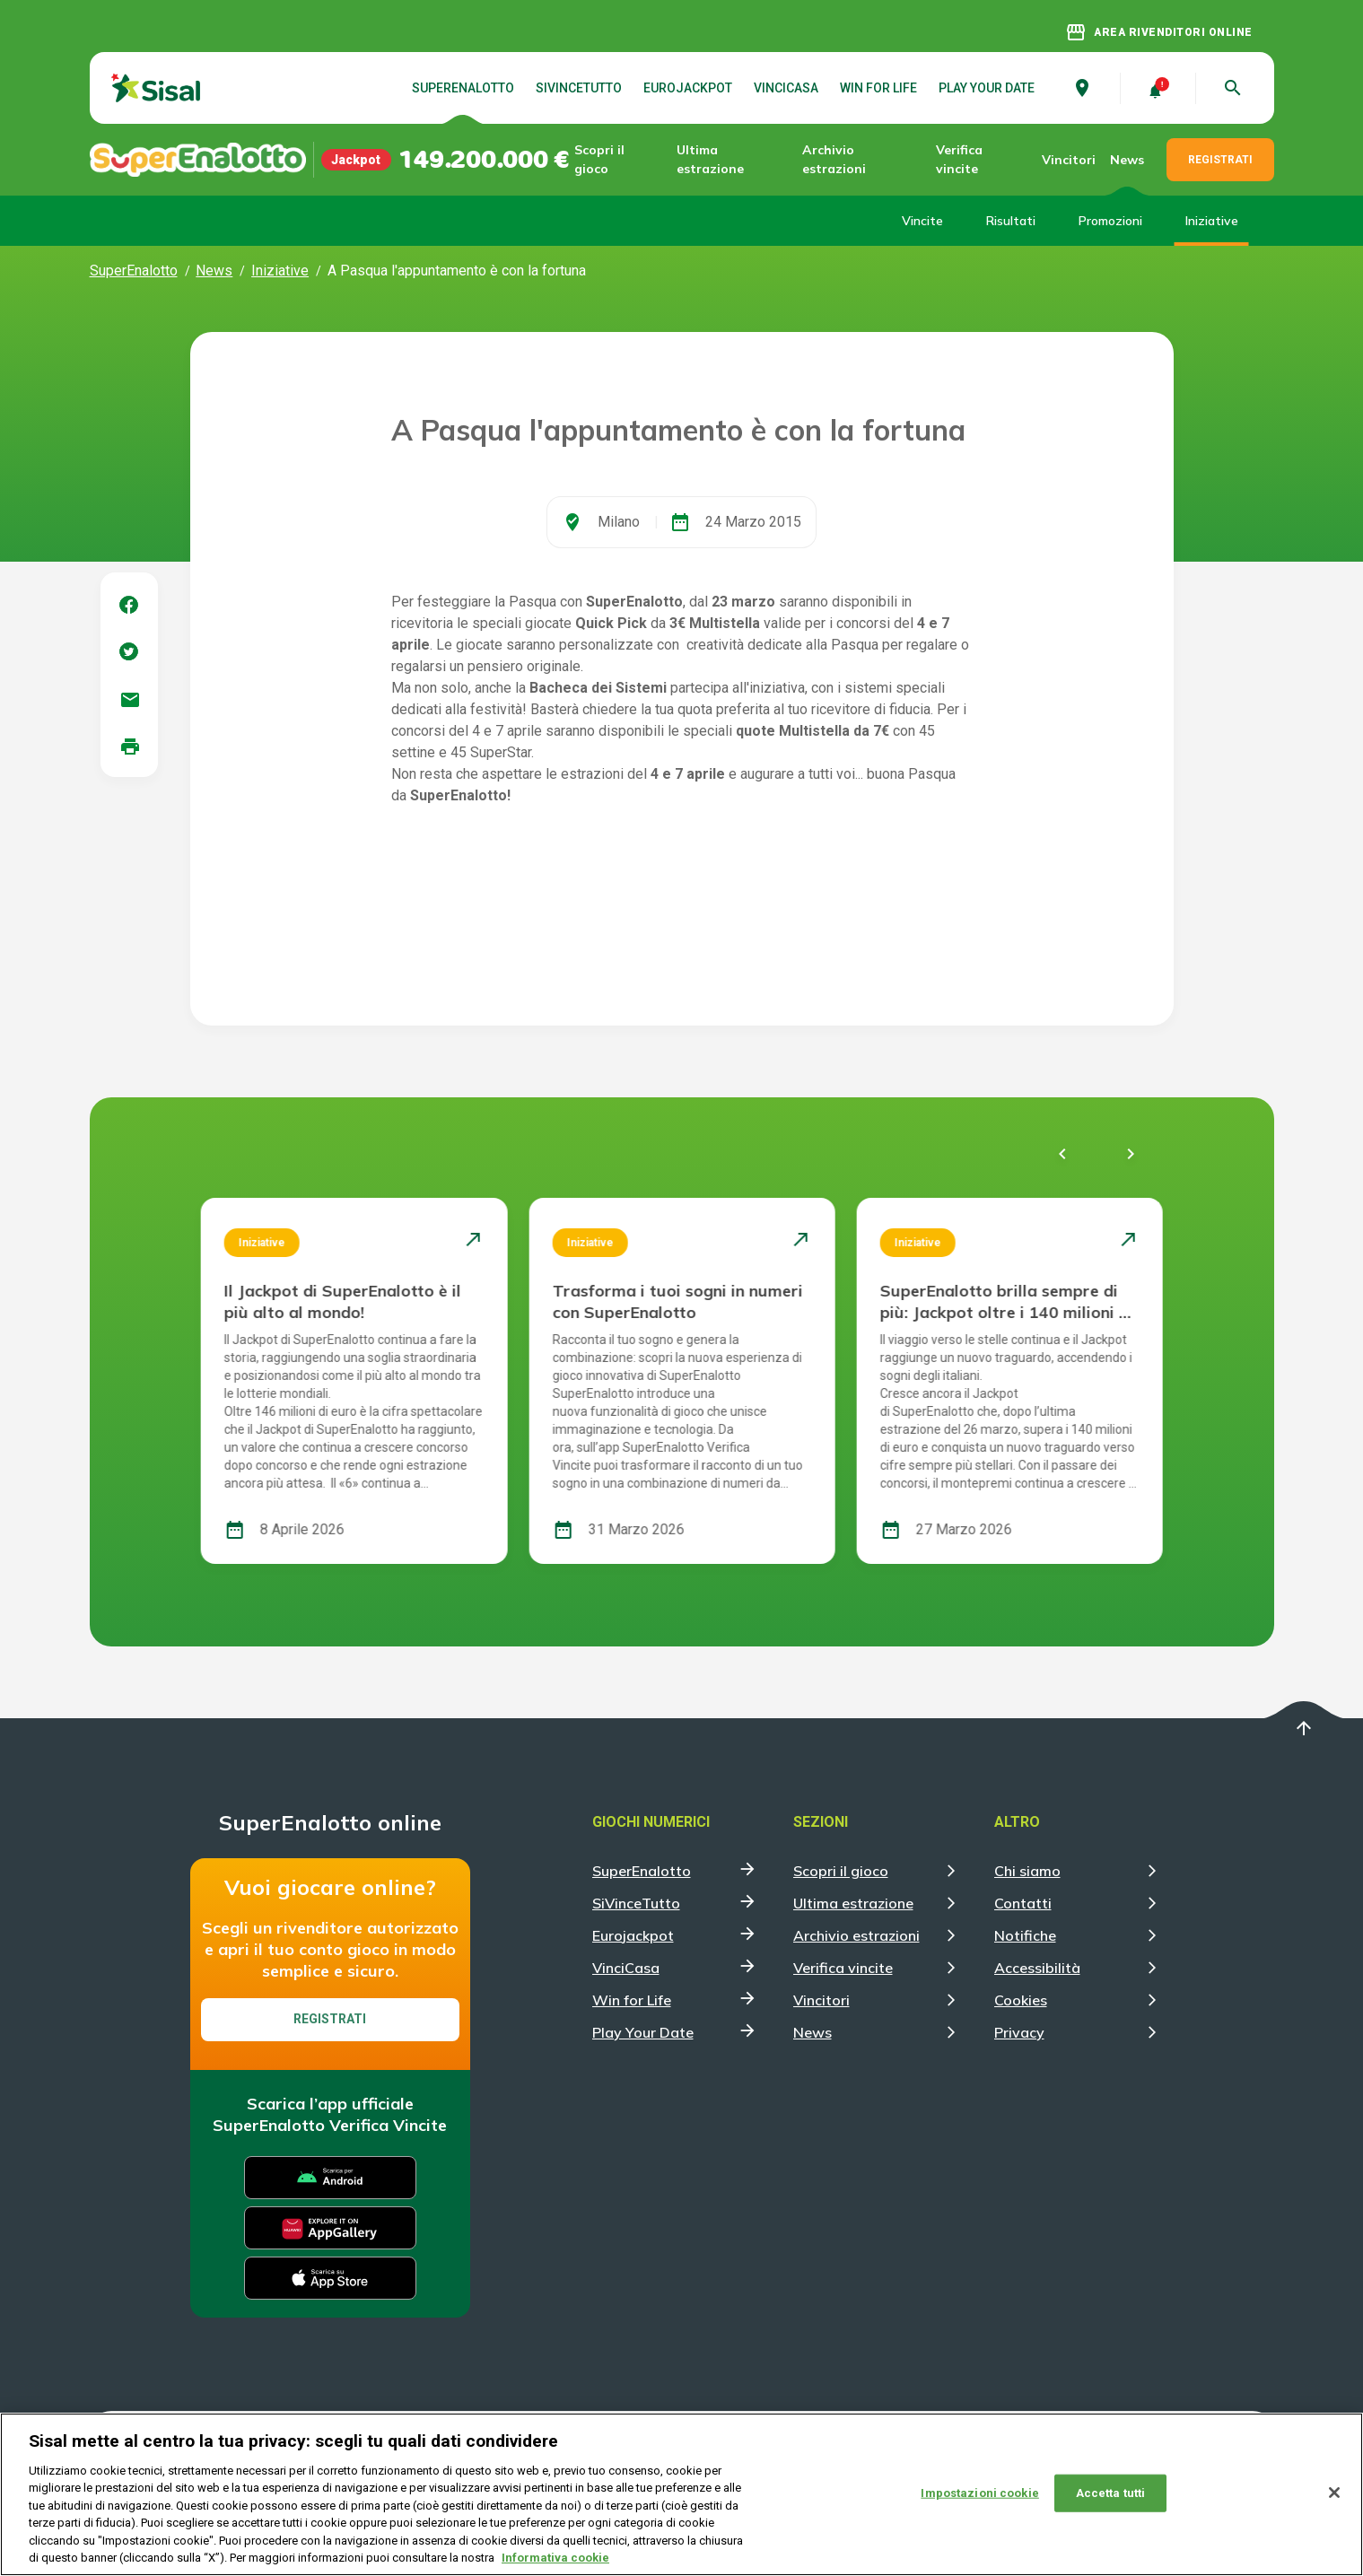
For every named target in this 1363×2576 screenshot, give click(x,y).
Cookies (1020, 2000)
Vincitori (1069, 160)
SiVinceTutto (579, 88)
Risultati (1010, 221)
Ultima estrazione (710, 159)
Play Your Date (987, 88)
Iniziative (1211, 221)
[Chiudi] (1334, 2493)
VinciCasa (786, 88)
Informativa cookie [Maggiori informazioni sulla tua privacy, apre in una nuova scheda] (555, 2558)
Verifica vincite (959, 159)
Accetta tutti (1111, 2493)
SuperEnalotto (463, 88)
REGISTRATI (1220, 159)
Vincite (922, 221)
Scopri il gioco (599, 159)
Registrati (329, 2019)
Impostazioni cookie (979, 2493)
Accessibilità (1037, 1968)
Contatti (1023, 1903)
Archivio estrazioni (834, 159)
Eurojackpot (687, 88)
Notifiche (1025, 1935)
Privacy (1019, 2032)
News (1127, 160)
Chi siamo (1027, 1871)
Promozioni (1110, 221)
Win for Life (878, 88)
